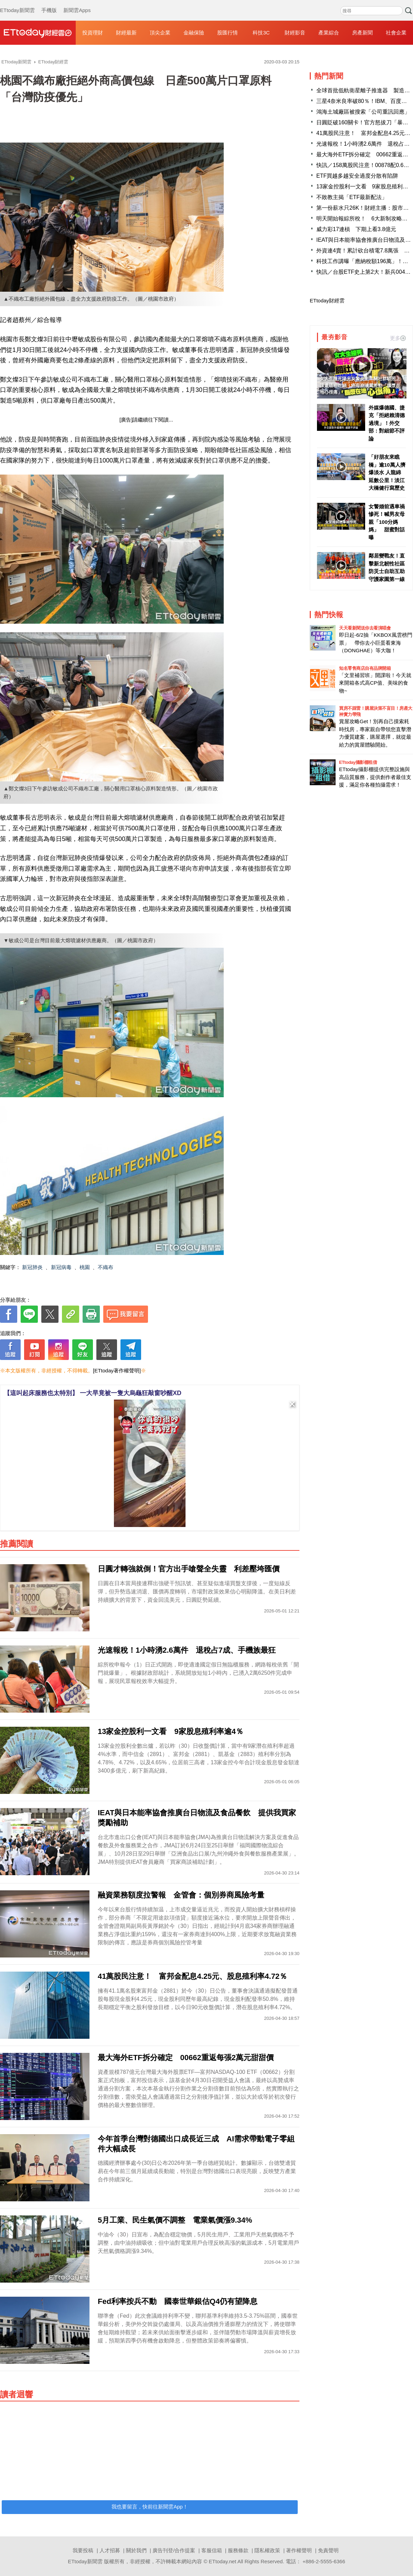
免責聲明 (328, 2550)
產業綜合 (328, 32)
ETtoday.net (222, 2561)
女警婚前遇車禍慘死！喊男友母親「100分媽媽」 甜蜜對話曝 (387, 521)
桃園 (85, 1267)
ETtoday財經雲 (327, 300)
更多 (398, 338)
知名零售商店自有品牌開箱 (365, 668)
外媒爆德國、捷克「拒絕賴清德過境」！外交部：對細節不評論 (387, 423)
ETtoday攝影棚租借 (358, 762)
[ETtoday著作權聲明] (117, 1370)
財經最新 (126, 32)
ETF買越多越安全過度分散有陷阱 (357, 176)
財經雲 (38, 33)
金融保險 (193, 32)
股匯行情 (227, 32)
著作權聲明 (299, 2550)
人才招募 (109, 2550)
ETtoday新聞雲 (17, 3)
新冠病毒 (61, 1267)
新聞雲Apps (77, 3)
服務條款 (238, 2550)
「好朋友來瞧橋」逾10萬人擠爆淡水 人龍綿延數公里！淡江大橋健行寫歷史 (387, 472)
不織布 (105, 1267)
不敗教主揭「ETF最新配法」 (351, 197)
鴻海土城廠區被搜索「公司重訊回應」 (363, 112)
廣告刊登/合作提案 (173, 2550)
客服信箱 (211, 2550)
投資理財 (92, 32)
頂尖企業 (160, 32)
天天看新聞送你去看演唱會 (365, 628)
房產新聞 (362, 32)
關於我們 (136, 2550)
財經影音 (295, 32)
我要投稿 (83, 2550)
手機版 (49, 3)
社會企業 (396, 32)
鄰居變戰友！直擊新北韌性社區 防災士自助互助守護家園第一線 (387, 567)
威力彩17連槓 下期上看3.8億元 (356, 229)
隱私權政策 (267, 2550)
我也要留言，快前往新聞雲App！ (150, 2507)
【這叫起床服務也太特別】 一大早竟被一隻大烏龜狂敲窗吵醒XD (92, 1393)
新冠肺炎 (32, 1267)
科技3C (261, 32)
